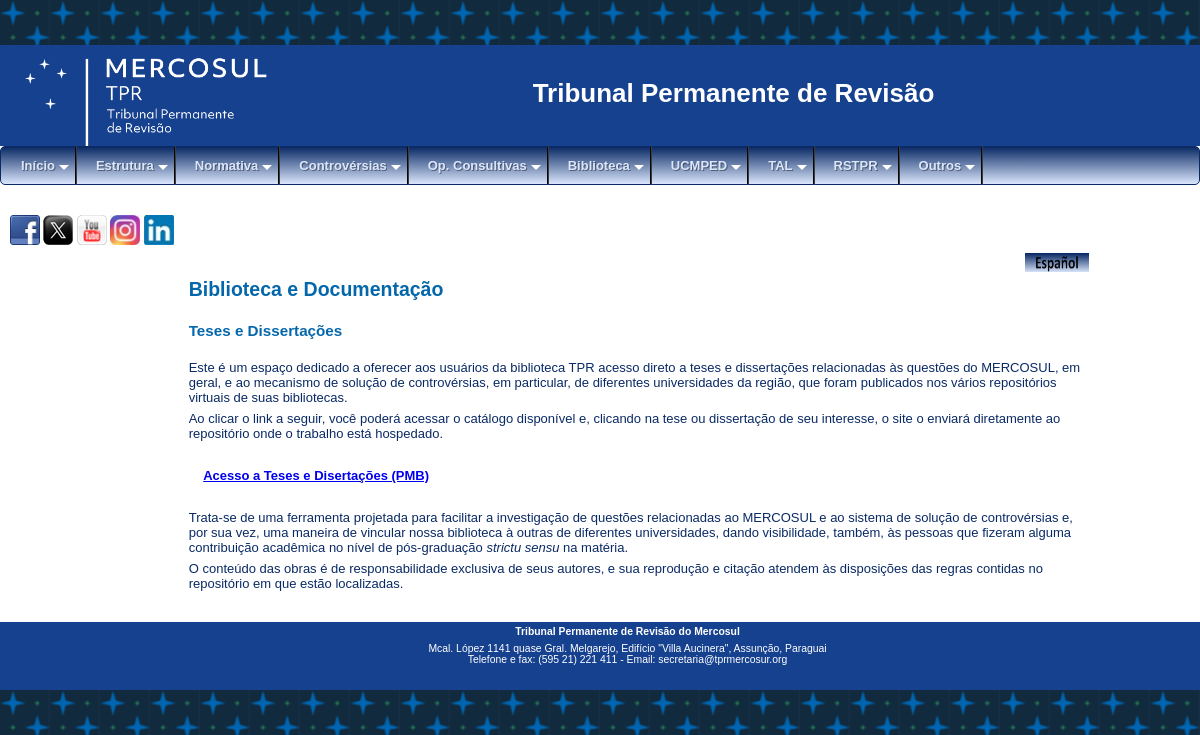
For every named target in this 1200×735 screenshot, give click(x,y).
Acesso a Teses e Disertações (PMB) (316, 475)
